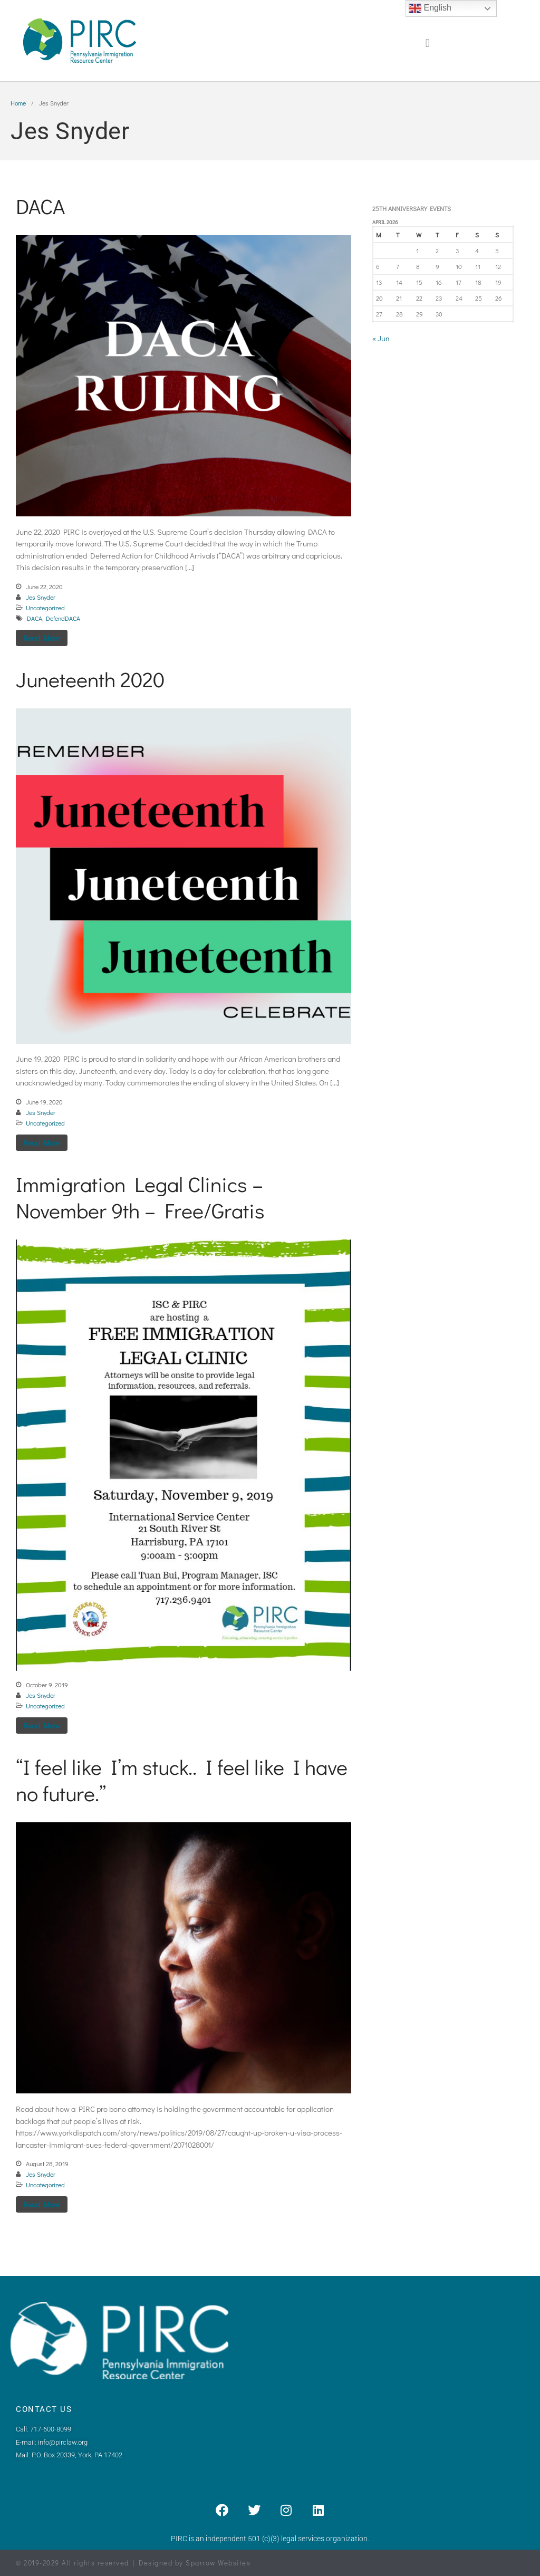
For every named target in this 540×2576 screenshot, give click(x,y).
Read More (42, 638)
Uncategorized (45, 607)
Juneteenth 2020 (90, 679)
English (430, 8)
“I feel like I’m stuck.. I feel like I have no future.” (182, 1780)
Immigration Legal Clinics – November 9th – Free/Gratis (140, 1197)
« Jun (381, 338)
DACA (40, 206)
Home (18, 103)
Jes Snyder (40, 597)
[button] (427, 43)
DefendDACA (63, 618)
